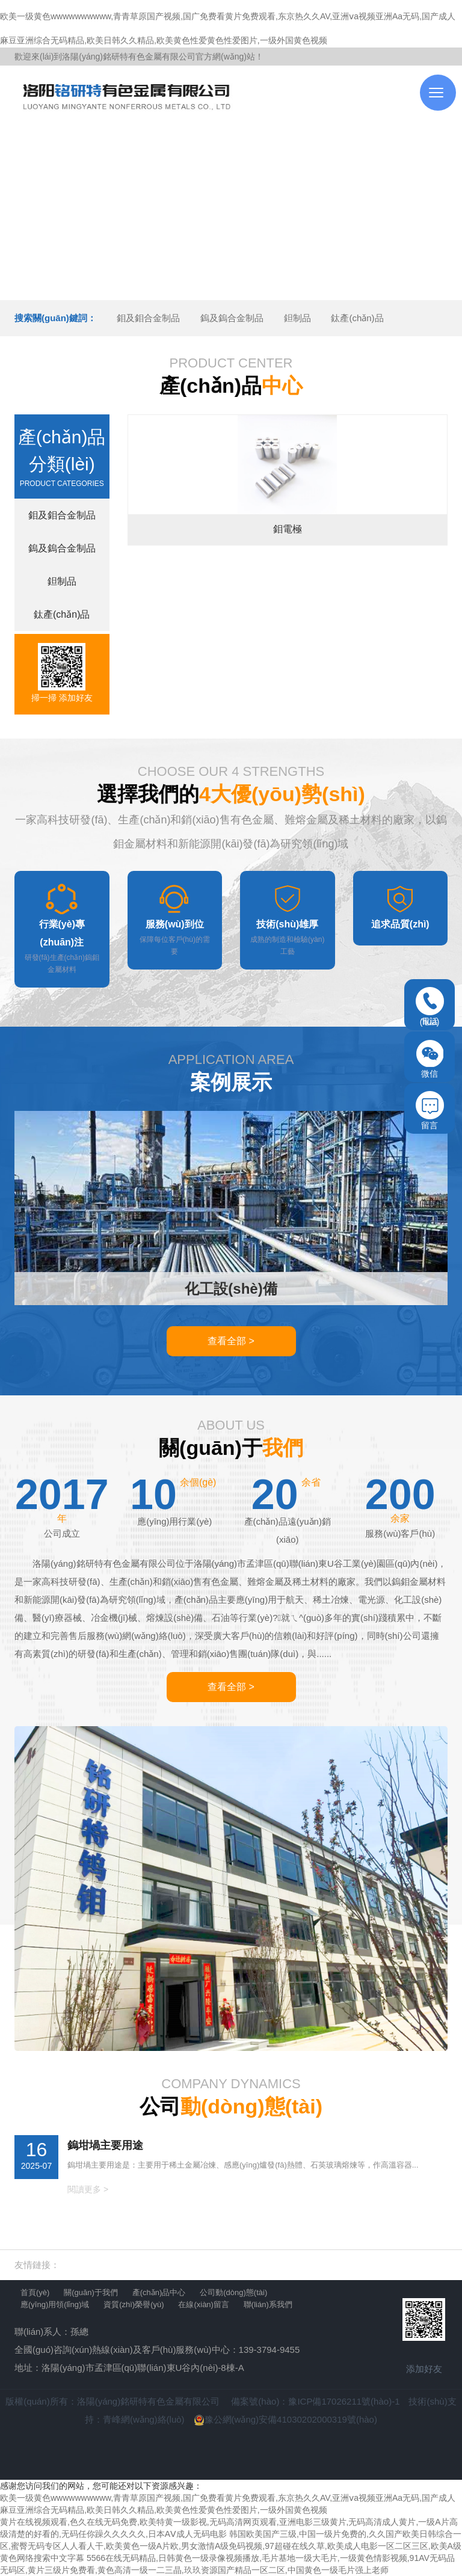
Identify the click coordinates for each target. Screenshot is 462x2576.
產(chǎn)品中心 (159, 2292)
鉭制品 (297, 318)
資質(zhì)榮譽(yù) (133, 2304)
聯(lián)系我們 (268, 2304)
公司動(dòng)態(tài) (233, 2292)
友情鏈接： (37, 2265)
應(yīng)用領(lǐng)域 (54, 2304)
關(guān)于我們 (91, 2292)
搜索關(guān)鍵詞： (55, 318)
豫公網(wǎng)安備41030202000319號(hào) (285, 2419)
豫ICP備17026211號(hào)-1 (343, 2401)
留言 (430, 1110)
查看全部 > (231, 1341)
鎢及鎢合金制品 (231, 318)
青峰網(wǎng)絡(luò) (144, 2419)
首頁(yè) (34, 2292)
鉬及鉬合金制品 (148, 318)
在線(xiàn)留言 (203, 2304)
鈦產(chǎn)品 (357, 318)
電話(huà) (430, 1007)
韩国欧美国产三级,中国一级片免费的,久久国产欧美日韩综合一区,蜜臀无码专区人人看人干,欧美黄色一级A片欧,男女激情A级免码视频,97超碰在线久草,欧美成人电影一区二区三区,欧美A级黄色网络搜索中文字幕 (230, 2546)
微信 (430, 1058)
